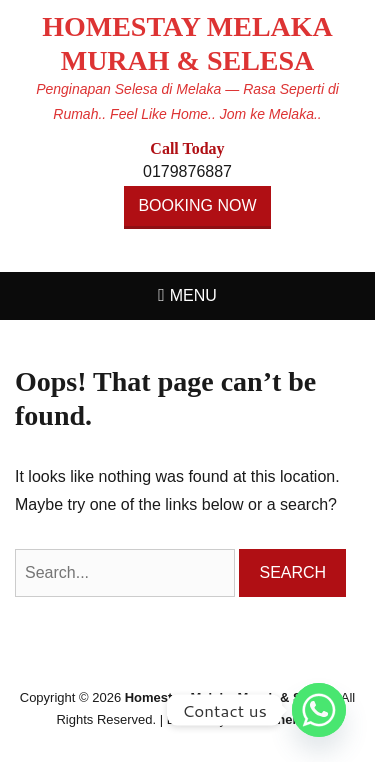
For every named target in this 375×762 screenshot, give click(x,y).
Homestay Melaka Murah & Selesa (230, 697)
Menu (193, 295)
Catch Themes (274, 719)
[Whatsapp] (319, 710)
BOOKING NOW (197, 205)
